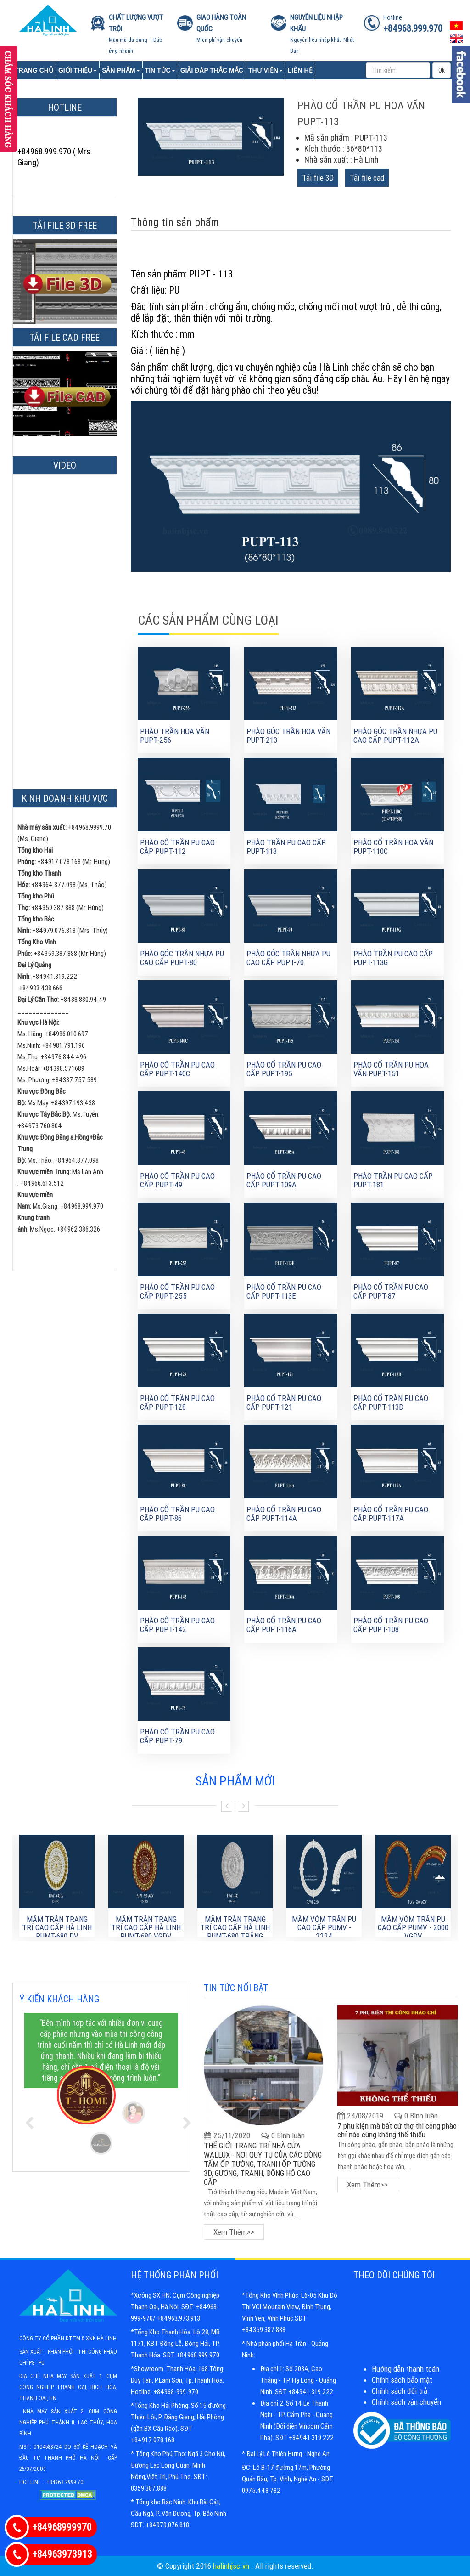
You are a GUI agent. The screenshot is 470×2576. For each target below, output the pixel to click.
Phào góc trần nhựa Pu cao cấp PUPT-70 (288, 958)
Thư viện (265, 70)
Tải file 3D (318, 177)
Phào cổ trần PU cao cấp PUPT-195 (283, 1069)
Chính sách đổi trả (399, 2390)
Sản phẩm (121, 70)
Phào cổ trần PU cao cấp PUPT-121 (283, 1403)
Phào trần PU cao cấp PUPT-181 (393, 1180)
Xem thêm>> (233, 2232)
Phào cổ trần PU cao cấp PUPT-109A (283, 1180)
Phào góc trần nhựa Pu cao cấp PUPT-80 (182, 958)
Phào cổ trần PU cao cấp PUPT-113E (283, 1291)
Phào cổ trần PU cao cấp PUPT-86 (177, 1514)
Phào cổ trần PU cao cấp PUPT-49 (177, 1180)
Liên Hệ (300, 70)
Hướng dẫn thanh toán (405, 2368)
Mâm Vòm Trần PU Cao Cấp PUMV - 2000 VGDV (413, 1928)
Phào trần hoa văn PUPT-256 (174, 736)
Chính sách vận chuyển (406, 2402)
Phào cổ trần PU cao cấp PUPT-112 (177, 847)
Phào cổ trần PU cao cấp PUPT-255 (177, 1291)
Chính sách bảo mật (402, 2379)
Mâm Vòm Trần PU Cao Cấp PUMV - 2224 (324, 1928)
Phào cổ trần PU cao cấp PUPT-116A (283, 1625)
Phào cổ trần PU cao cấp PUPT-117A (390, 1514)
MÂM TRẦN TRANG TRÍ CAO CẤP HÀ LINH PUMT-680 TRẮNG (235, 1928)
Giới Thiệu (77, 70)
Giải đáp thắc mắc (211, 70)
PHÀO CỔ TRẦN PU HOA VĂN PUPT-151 (391, 1069)
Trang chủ (34, 70)
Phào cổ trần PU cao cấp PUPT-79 (177, 1736)
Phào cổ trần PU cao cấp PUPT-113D (390, 1403)
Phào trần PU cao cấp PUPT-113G (393, 958)
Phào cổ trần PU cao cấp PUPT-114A (283, 1514)
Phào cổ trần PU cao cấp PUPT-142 (177, 1625)
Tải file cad (367, 177)
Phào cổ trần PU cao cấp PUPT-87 (390, 1291)
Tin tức (160, 70)
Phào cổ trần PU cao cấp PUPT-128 (177, 1403)
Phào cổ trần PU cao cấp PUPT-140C (177, 1069)
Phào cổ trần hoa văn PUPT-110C (393, 847)
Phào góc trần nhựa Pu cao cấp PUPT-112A (395, 736)
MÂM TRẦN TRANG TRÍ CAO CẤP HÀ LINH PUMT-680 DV (57, 1928)
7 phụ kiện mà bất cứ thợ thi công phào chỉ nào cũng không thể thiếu (397, 2130)
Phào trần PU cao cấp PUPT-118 (286, 847)
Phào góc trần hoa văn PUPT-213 (288, 736)
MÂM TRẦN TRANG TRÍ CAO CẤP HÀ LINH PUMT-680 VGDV (146, 1928)
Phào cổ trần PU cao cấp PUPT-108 (390, 1625)
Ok (441, 70)
